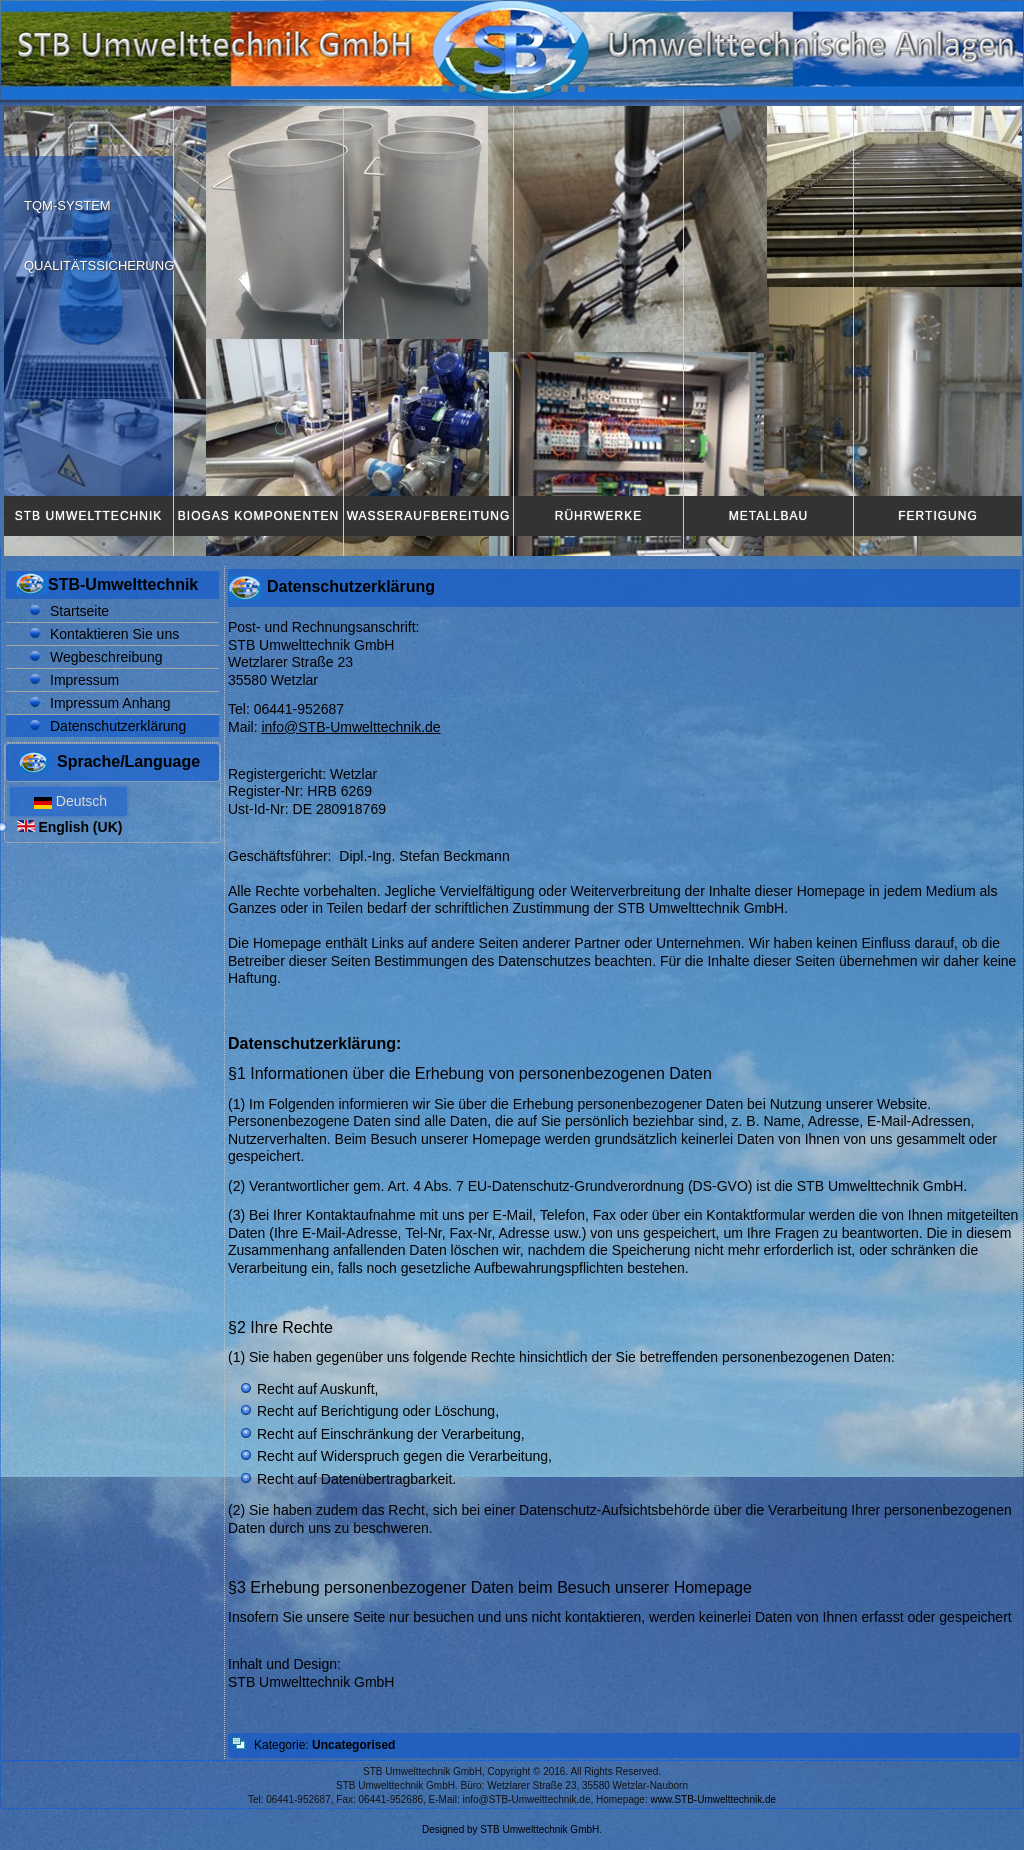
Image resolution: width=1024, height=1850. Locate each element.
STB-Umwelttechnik (123, 584)
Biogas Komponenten (258, 516)
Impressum (84, 680)
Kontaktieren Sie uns (114, 634)
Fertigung (937, 516)
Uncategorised (353, 1745)
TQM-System (67, 205)
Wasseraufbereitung (429, 516)
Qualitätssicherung (99, 265)
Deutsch (68, 801)
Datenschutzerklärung (118, 726)
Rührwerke (598, 516)
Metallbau (768, 516)
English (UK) (70, 827)
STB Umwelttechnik (88, 516)
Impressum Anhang (110, 703)
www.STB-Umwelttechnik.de (714, 1799)
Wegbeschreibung (106, 657)
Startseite (79, 611)
